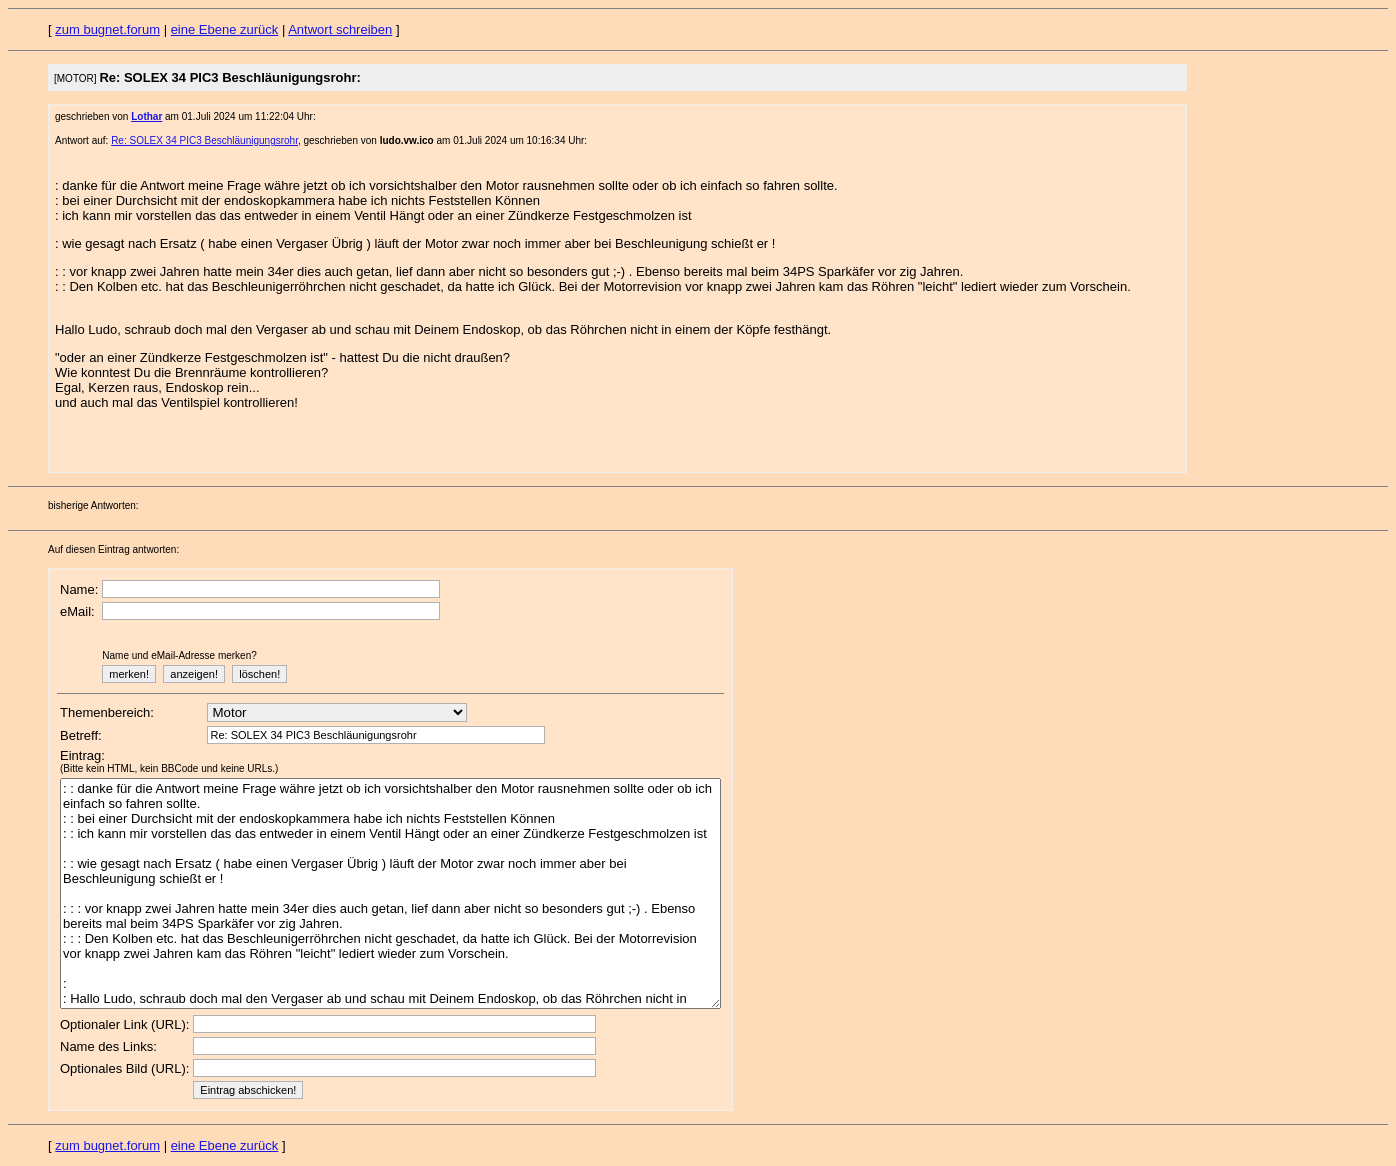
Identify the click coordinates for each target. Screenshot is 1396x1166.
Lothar (146, 116)
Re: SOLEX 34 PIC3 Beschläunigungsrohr (204, 140)
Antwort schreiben (340, 29)
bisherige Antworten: (93, 505)
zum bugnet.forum (107, 29)
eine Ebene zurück (225, 29)
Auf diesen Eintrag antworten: (113, 549)
